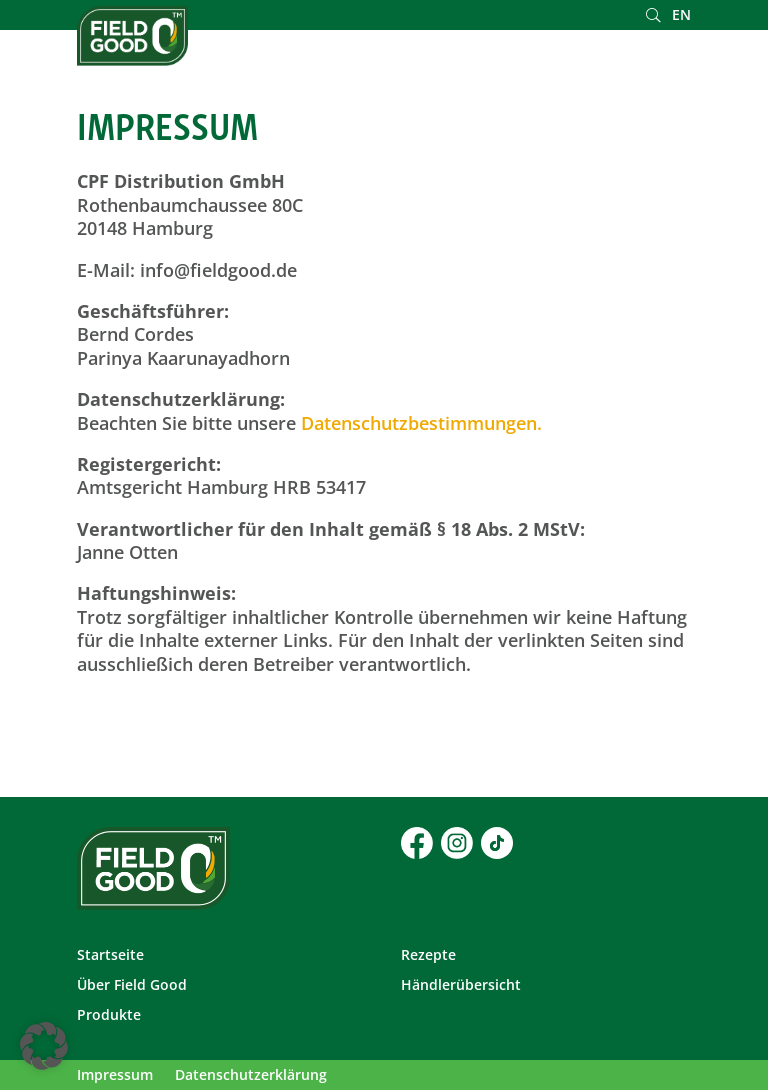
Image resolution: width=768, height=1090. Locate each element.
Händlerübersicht (461, 986)
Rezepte (428, 956)
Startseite (110, 956)
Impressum (115, 1076)
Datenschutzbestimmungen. (421, 423)
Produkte (109, 1016)
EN (681, 16)
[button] (44, 1046)
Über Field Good (132, 986)
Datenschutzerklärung (251, 1076)
